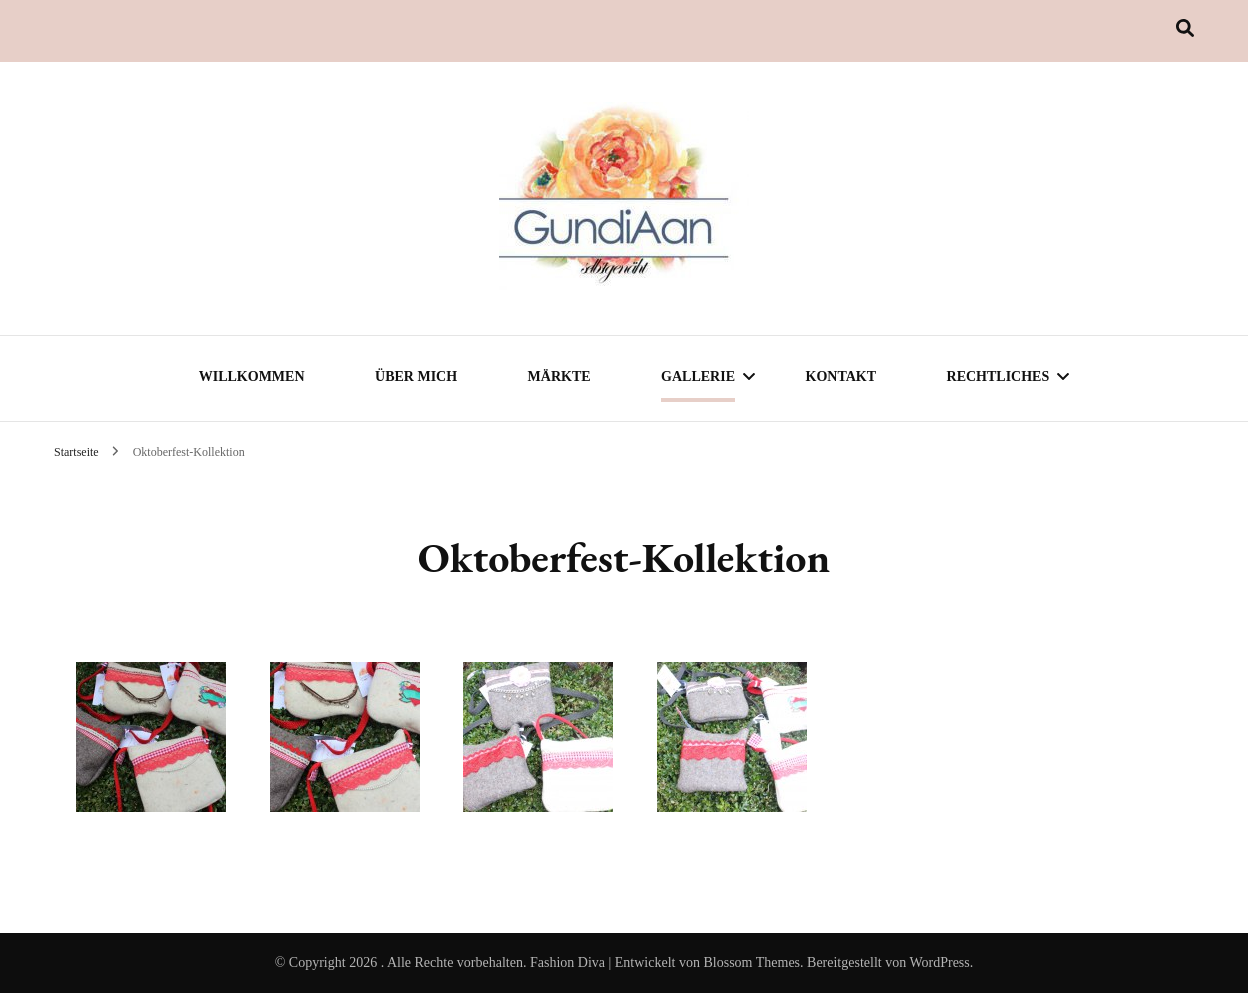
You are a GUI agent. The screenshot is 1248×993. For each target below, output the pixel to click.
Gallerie (698, 376)
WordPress (939, 962)
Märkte (559, 376)
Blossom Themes (751, 962)
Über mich (416, 376)
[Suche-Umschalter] (1185, 28)
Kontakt (841, 376)
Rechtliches (998, 376)
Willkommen (252, 376)
